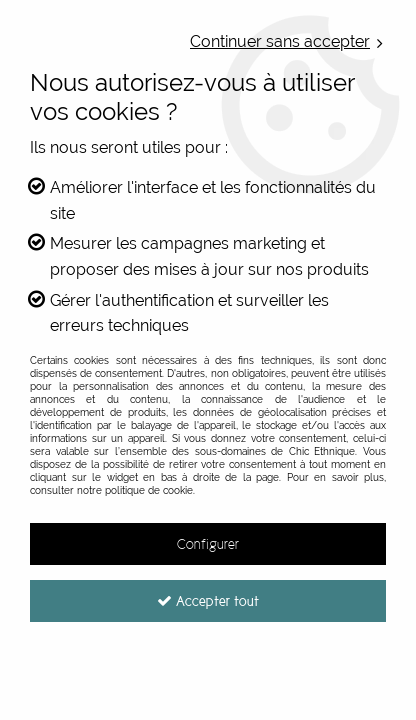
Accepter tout (208, 601)
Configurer (208, 544)
